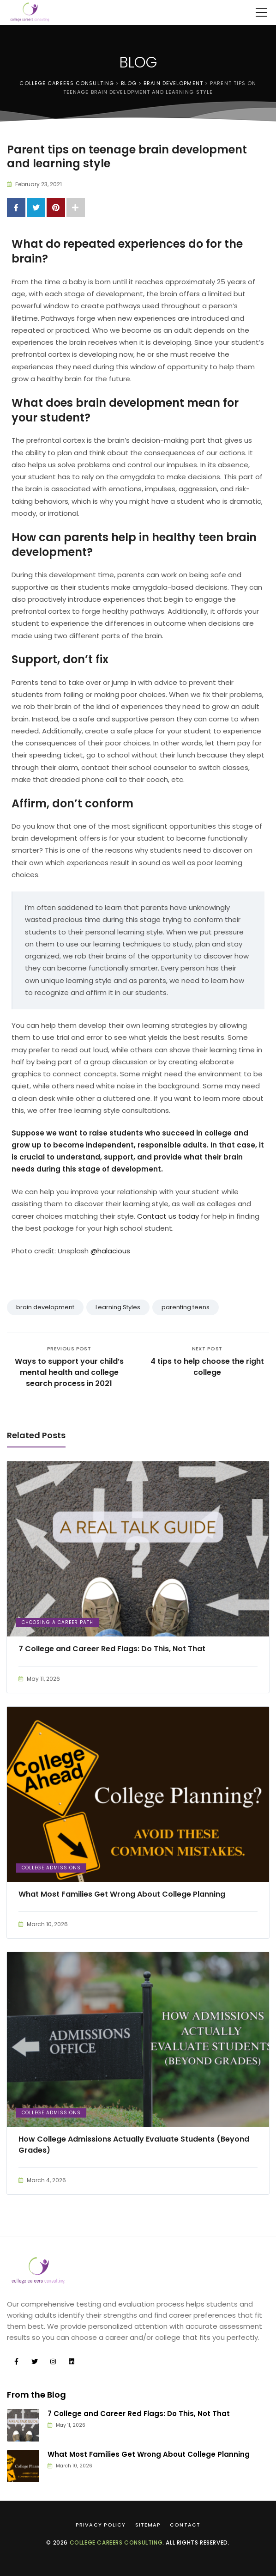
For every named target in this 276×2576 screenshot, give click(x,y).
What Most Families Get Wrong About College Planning (121, 1894)
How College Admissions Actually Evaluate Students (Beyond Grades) (133, 2144)
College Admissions (51, 1867)
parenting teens (186, 1307)
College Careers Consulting (116, 2542)
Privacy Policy (101, 2524)
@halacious (110, 1251)
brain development (45, 1307)
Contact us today (168, 1216)
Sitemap (148, 2524)
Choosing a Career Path (57, 1622)
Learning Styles (118, 1307)
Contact (185, 2524)
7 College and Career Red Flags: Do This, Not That (111, 1648)
